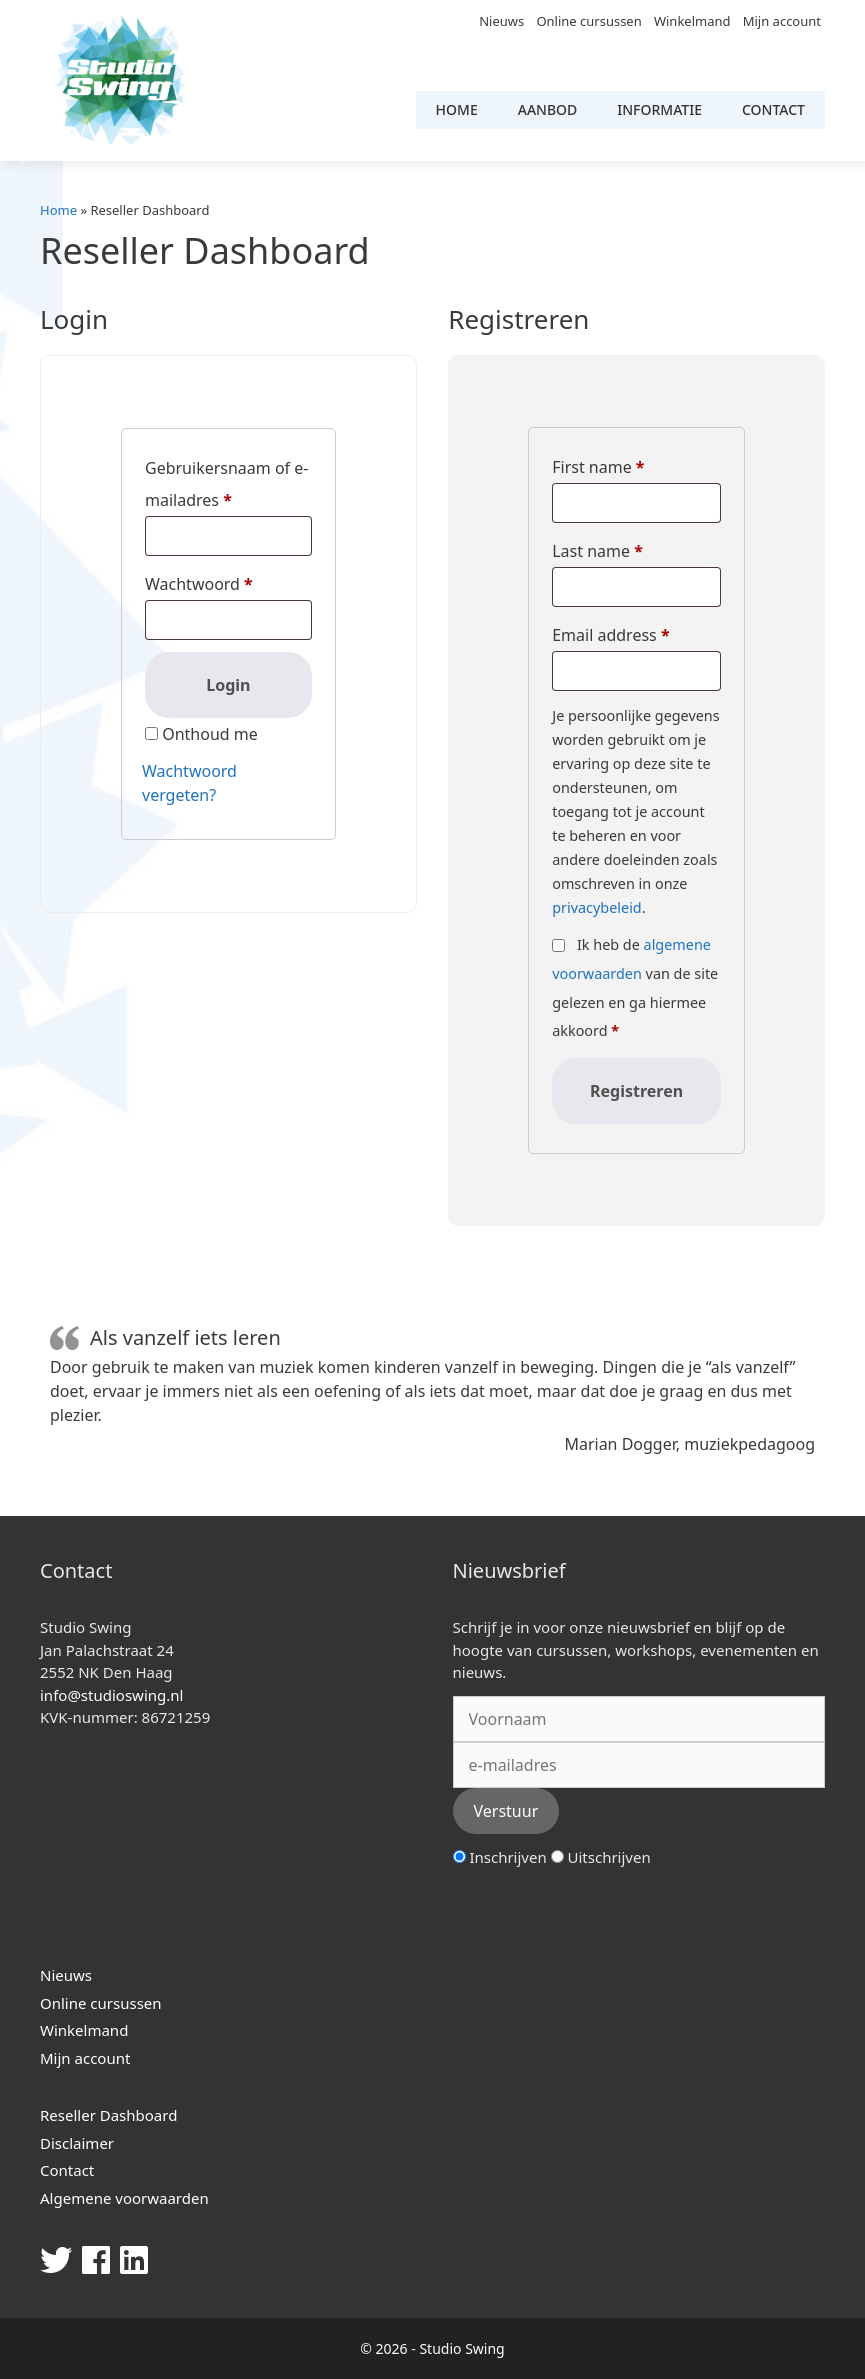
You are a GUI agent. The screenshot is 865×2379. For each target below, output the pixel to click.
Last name (597, 551)
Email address (610, 635)
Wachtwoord (199, 584)
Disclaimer (77, 2143)
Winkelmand (692, 21)
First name (598, 467)
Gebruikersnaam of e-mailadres (226, 484)
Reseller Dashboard (108, 2115)
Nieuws (501, 21)
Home (457, 109)
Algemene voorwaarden (124, 2198)
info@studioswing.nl (111, 1695)
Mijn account (782, 21)
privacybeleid (597, 907)
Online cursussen (588, 21)
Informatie (659, 109)
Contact (773, 109)
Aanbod (548, 109)
